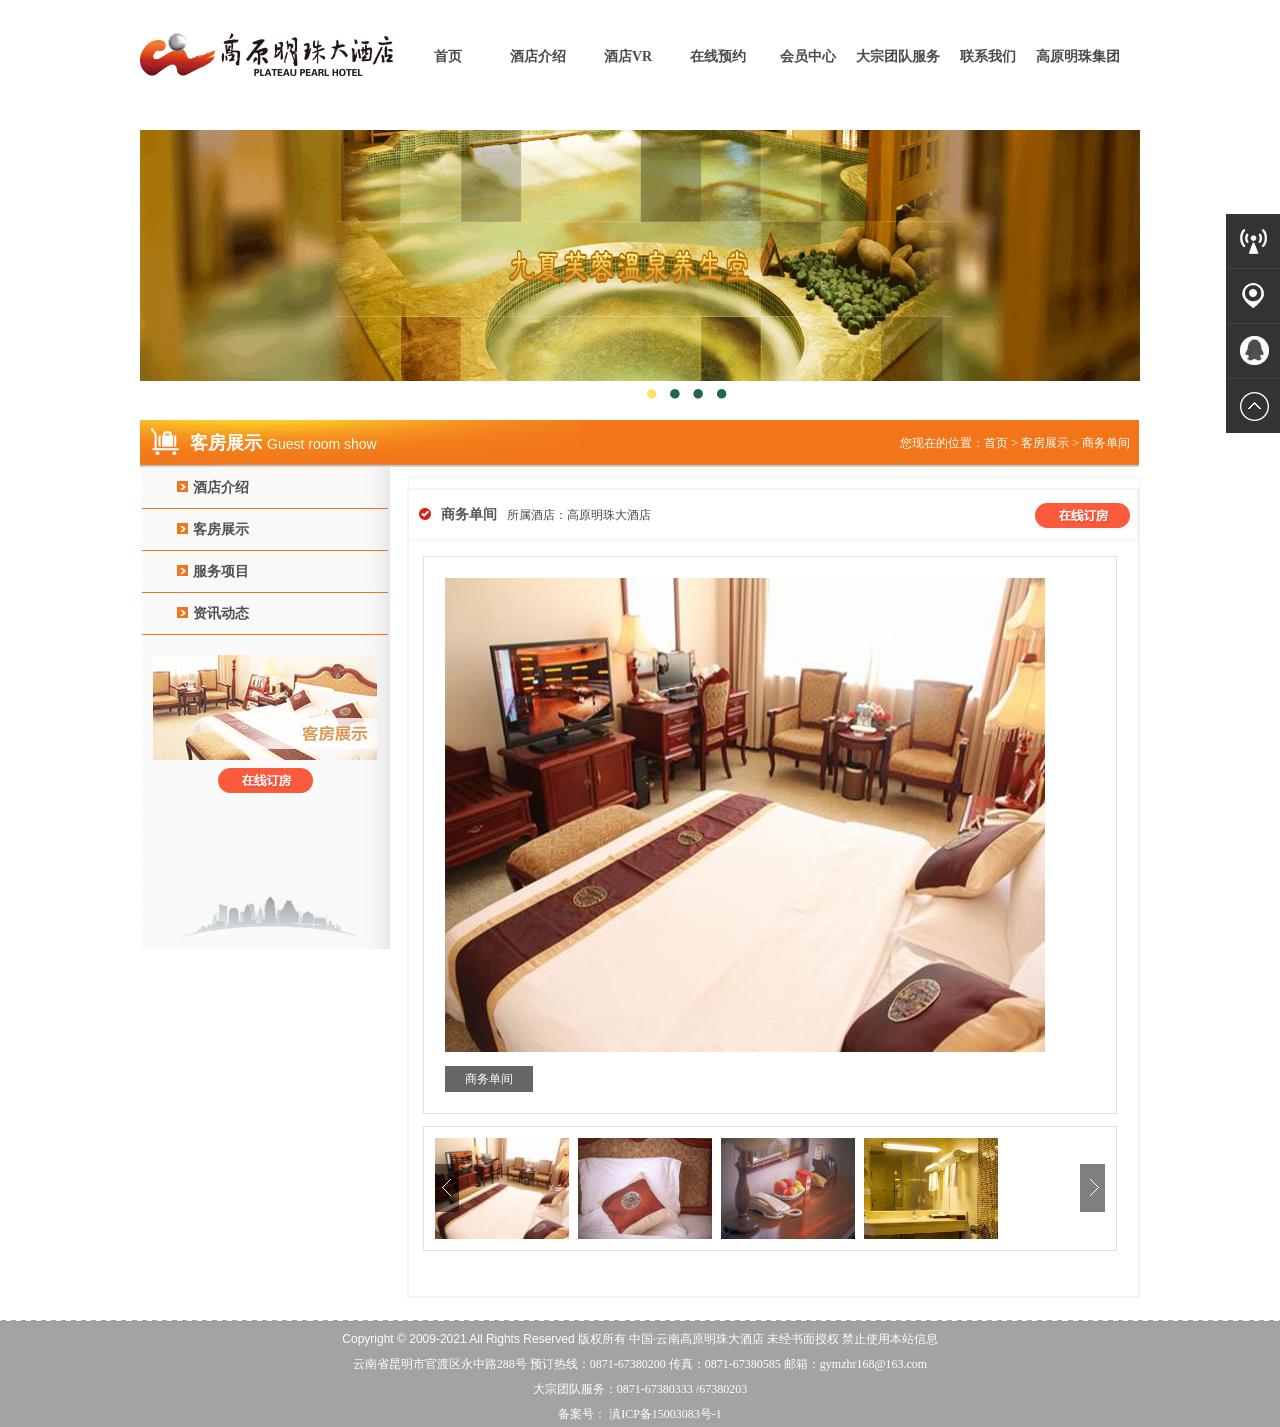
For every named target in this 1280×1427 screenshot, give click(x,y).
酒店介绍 (538, 56)
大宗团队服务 (898, 56)
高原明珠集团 (1078, 56)
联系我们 (988, 56)
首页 (448, 56)
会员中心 (808, 56)
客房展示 (221, 529)
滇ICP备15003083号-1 (664, 1414)
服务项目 (221, 571)
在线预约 (718, 56)
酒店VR (628, 56)
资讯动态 (221, 613)
